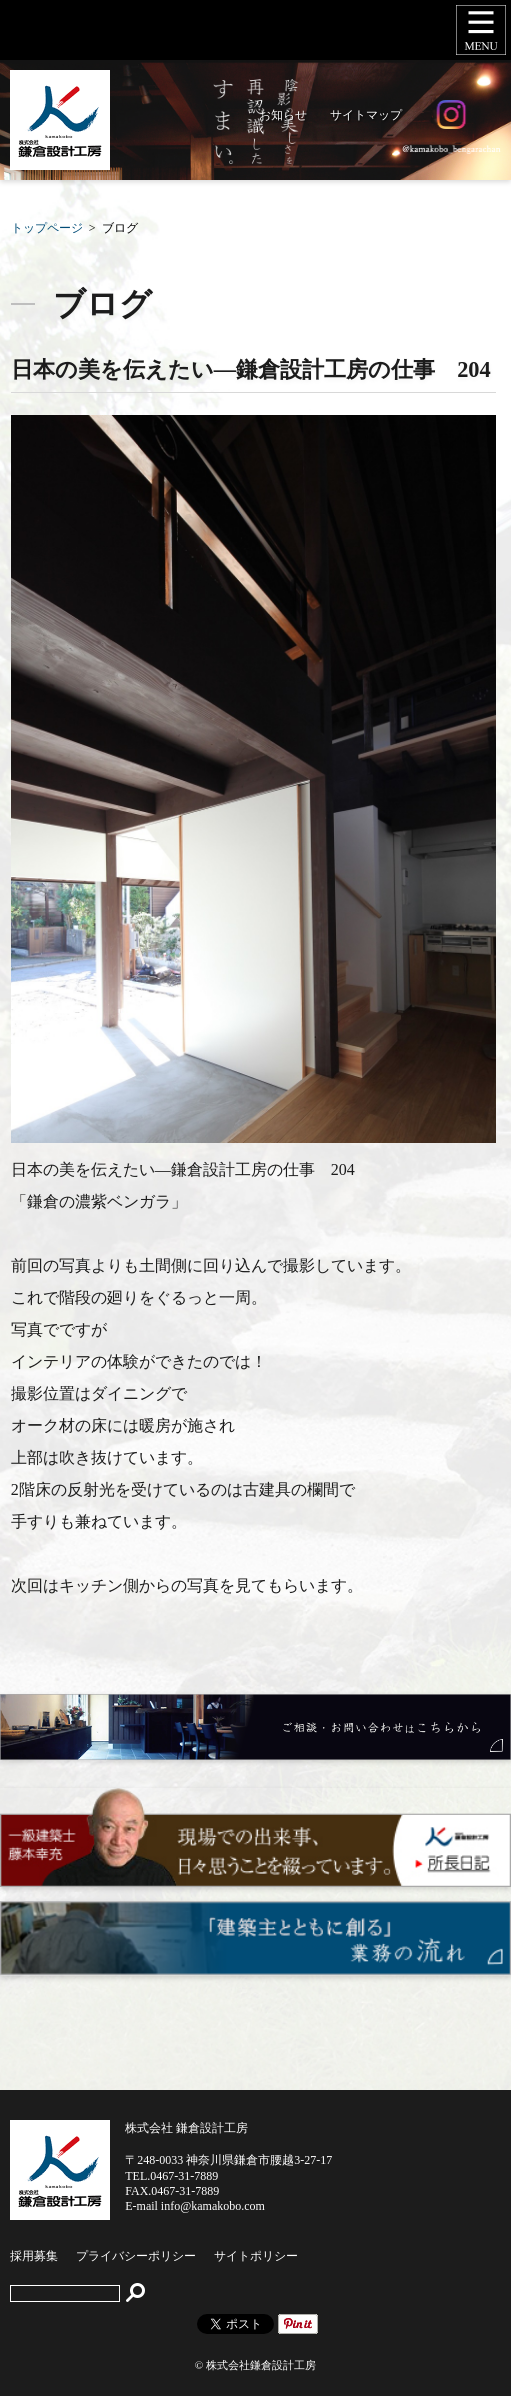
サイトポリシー (256, 2256)
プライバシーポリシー (136, 2256)
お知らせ (283, 115)
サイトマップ (366, 115)
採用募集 (34, 2256)
